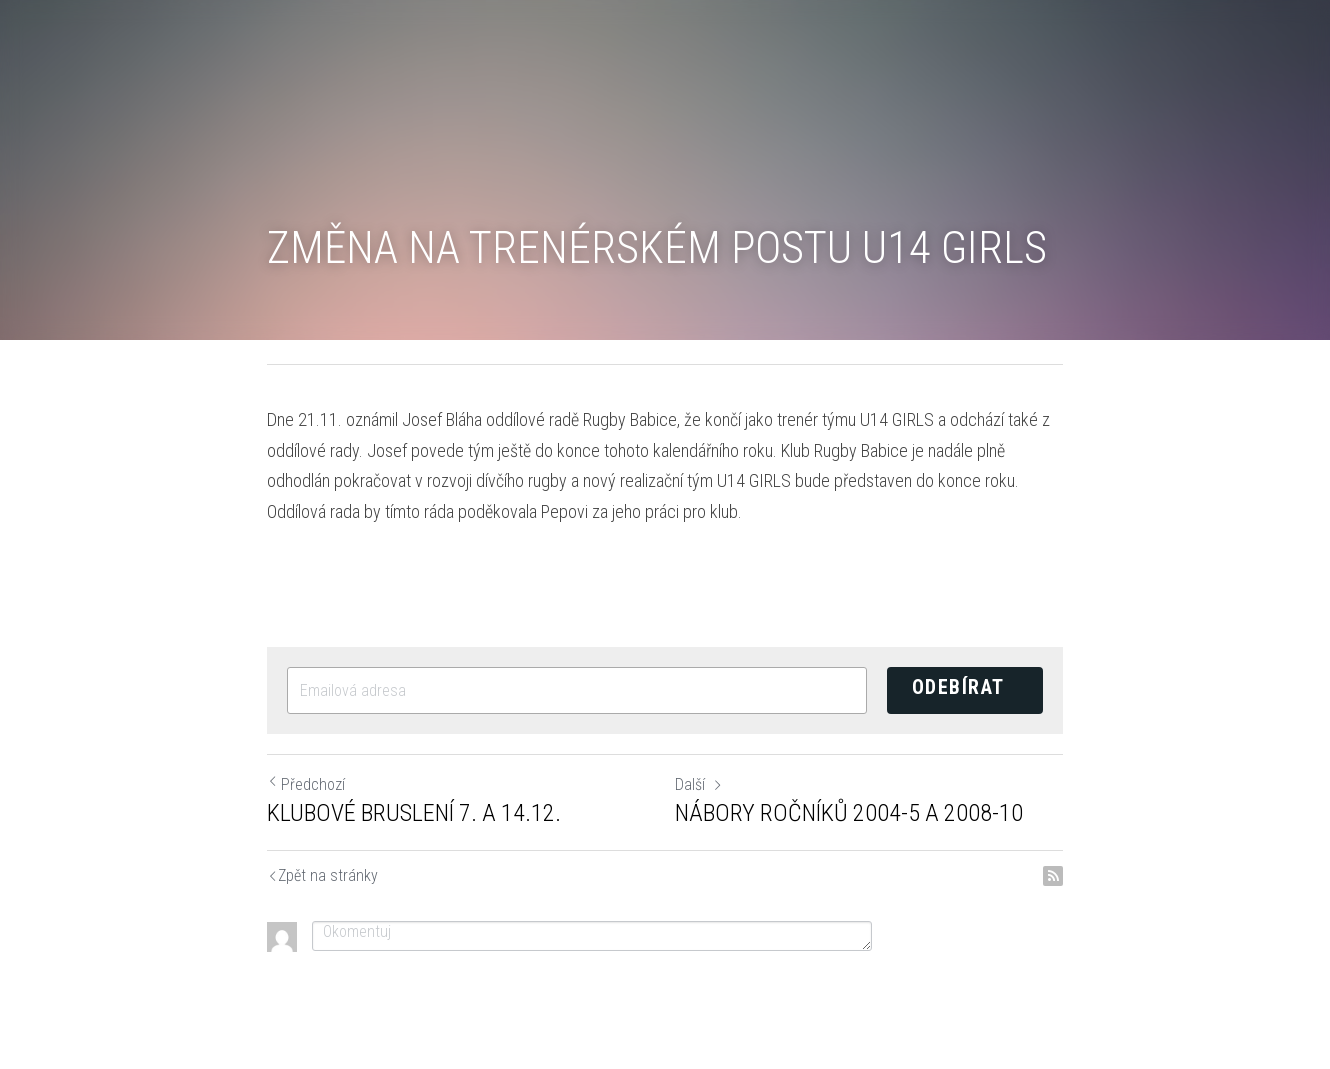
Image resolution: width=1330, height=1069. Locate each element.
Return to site (272, 876)
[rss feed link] (1053, 876)
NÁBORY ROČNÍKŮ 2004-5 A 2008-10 (849, 813)
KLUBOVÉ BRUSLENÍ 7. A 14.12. (414, 813)
